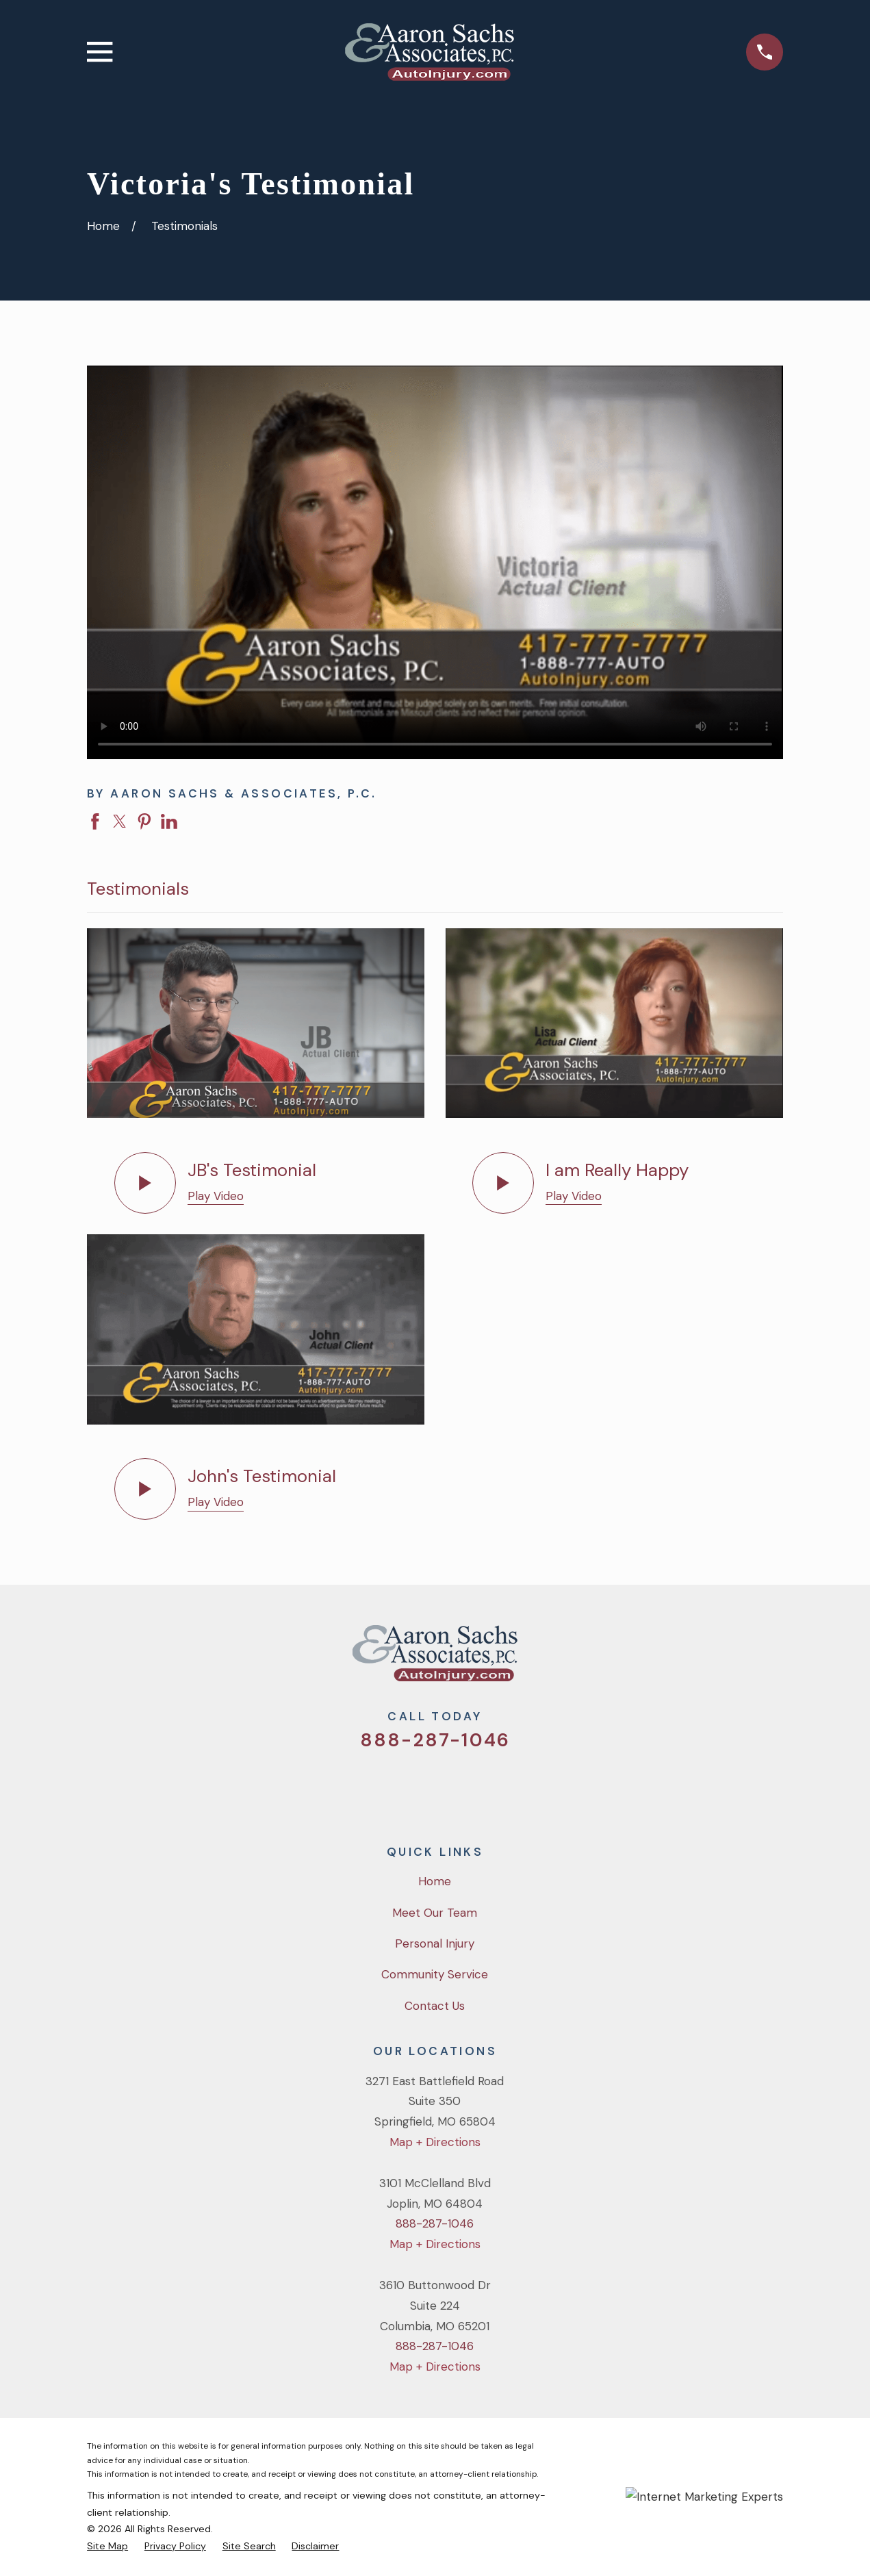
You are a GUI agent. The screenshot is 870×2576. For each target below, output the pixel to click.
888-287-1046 (435, 1740)
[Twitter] (380, 1788)
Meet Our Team (434, 1912)
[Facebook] (417, 1788)
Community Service (434, 1974)
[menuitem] (107, 2546)
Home (434, 1881)
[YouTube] (454, 1788)
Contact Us (435, 2005)
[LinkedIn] (491, 1788)
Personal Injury (434, 1943)
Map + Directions (435, 2142)
